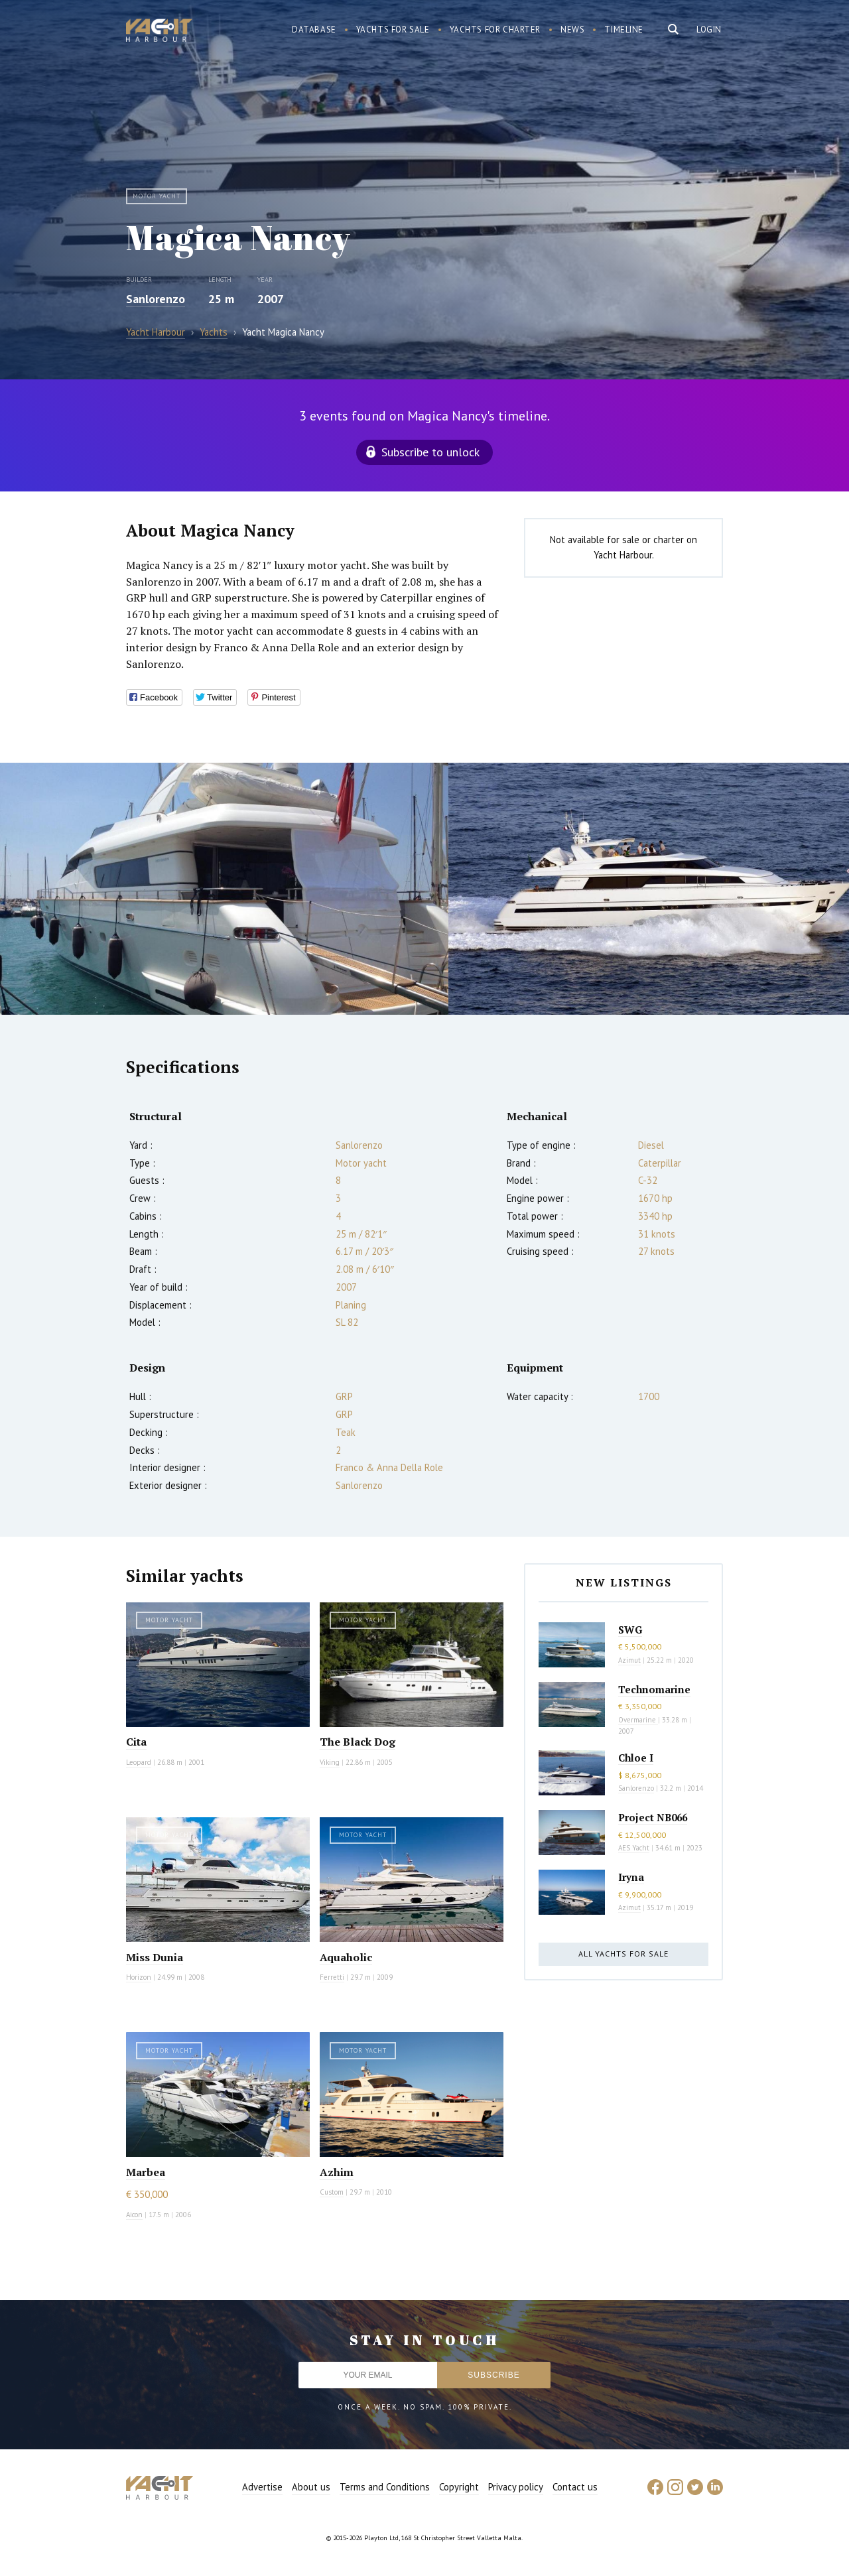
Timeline (623, 29)
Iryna (631, 1877)
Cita (136, 1741)
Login (709, 29)
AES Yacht (633, 1847)
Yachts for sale (393, 29)
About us (311, 2486)
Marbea (145, 2172)
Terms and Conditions (385, 2486)
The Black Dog (357, 1741)
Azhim (337, 2172)
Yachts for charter (495, 29)
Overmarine (638, 1719)
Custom (332, 2192)
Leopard (138, 1762)
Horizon (138, 1977)
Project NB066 (652, 1817)
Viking (330, 1762)
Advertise (262, 2486)
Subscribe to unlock (430, 452)
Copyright (459, 2486)
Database (314, 29)
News (572, 29)
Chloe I (635, 1757)
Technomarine (654, 1689)
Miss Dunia (154, 1957)
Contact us (575, 2486)
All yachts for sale (623, 1954)
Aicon (134, 2214)
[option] (224, 889)
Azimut (629, 1660)
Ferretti (332, 1977)
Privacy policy (515, 2486)
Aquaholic (346, 1957)
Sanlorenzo (155, 298)
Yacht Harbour (159, 32)
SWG (630, 1629)
